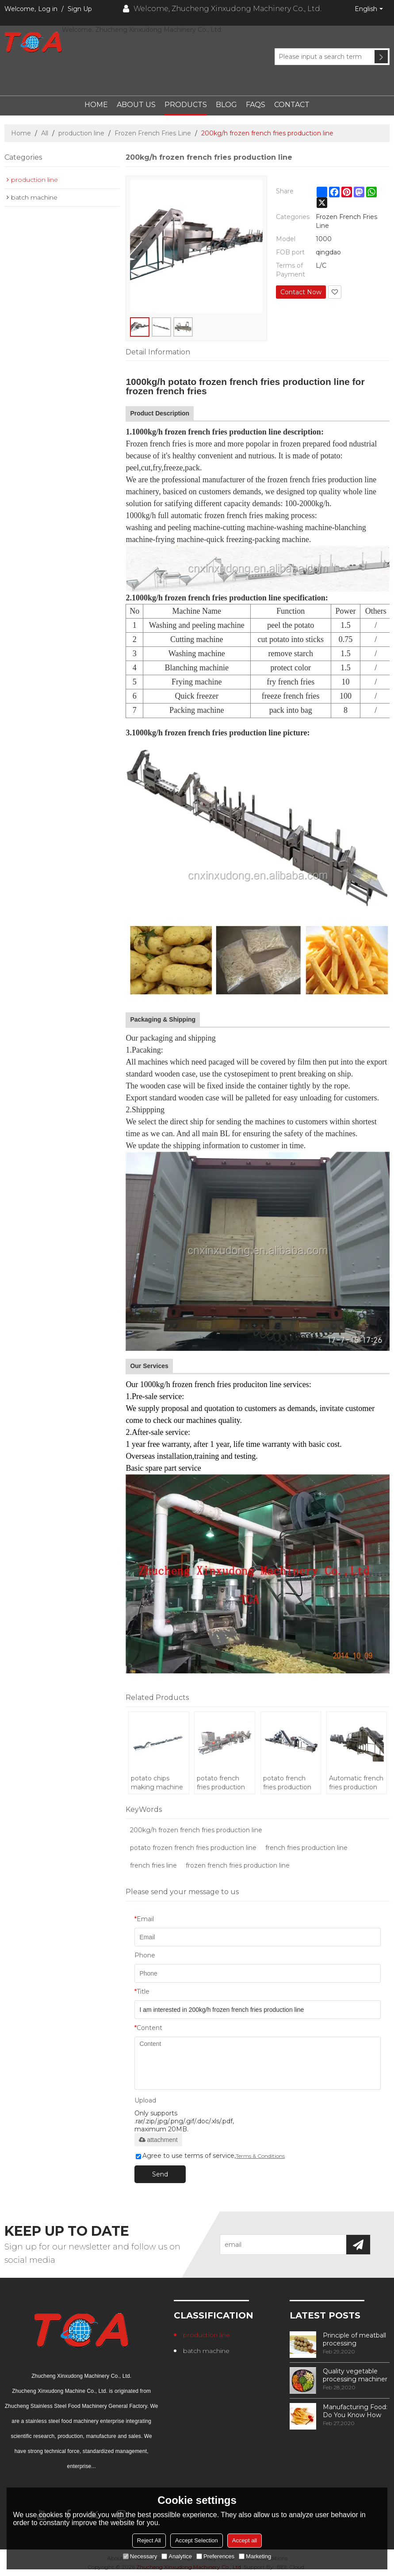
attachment (158, 2139)
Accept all (244, 2540)
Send (160, 2174)
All (44, 133)
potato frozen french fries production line (193, 1848)
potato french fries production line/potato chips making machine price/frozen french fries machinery (289, 1783)
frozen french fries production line (238, 1865)
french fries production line (306, 1848)
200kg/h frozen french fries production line (196, 1830)
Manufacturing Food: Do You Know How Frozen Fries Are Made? (355, 2411)
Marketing (255, 2556)
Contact (292, 104)
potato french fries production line (221, 1783)
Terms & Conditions (260, 2156)
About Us (136, 104)
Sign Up (80, 9)
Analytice (176, 2556)
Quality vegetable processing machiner (355, 2375)
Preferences (215, 2556)
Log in (47, 9)
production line (81, 133)
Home (96, 104)
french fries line (153, 1865)
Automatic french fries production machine (356, 1783)
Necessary (140, 2556)
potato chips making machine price (157, 1783)
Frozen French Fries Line (153, 133)
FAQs (255, 104)
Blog (226, 104)
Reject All (149, 2540)
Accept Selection (196, 2540)
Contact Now (300, 292)
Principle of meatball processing (354, 2339)
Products (185, 104)
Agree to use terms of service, (210, 2156)
